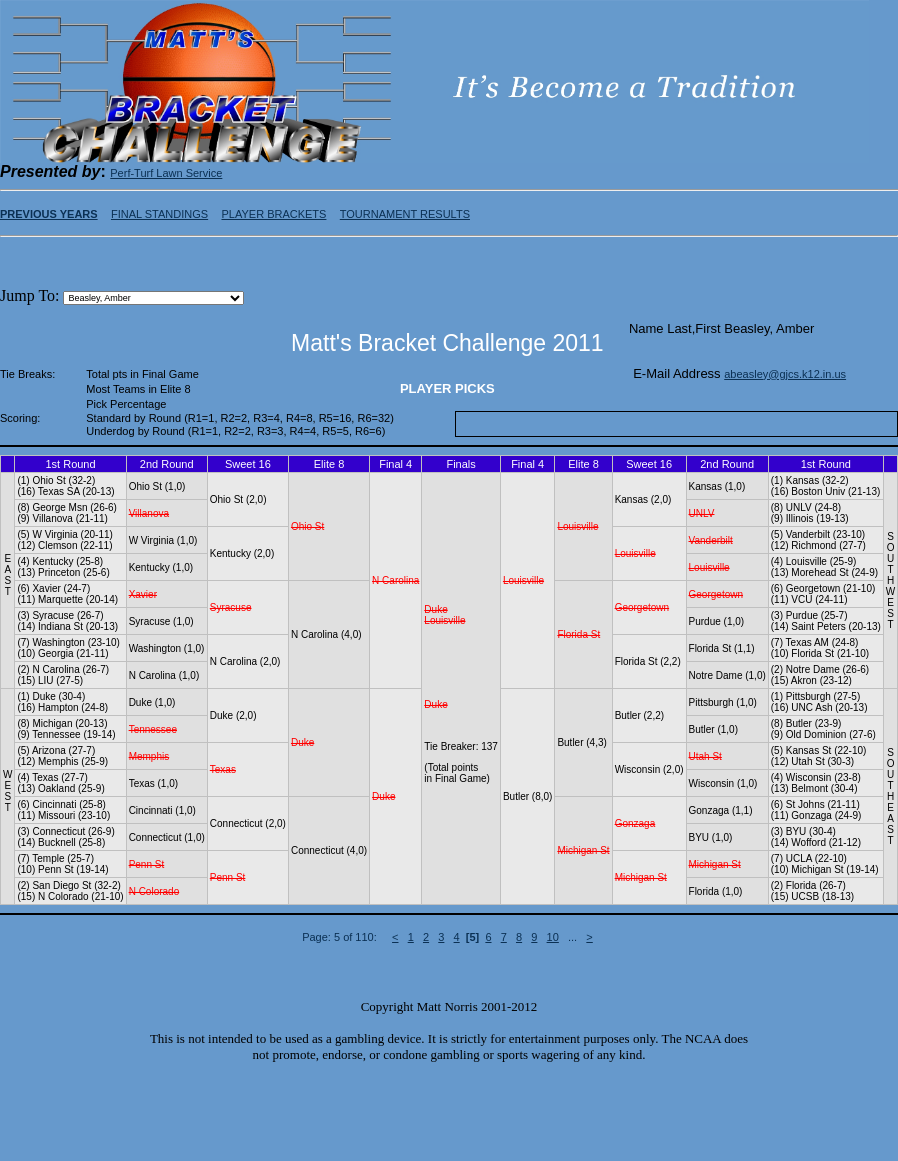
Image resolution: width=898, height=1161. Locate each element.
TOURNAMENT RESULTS (405, 214)
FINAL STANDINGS (159, 214)
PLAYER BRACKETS (273, 214)
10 (553, 937)
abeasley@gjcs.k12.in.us (785, 374)
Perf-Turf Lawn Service (166, 173)
